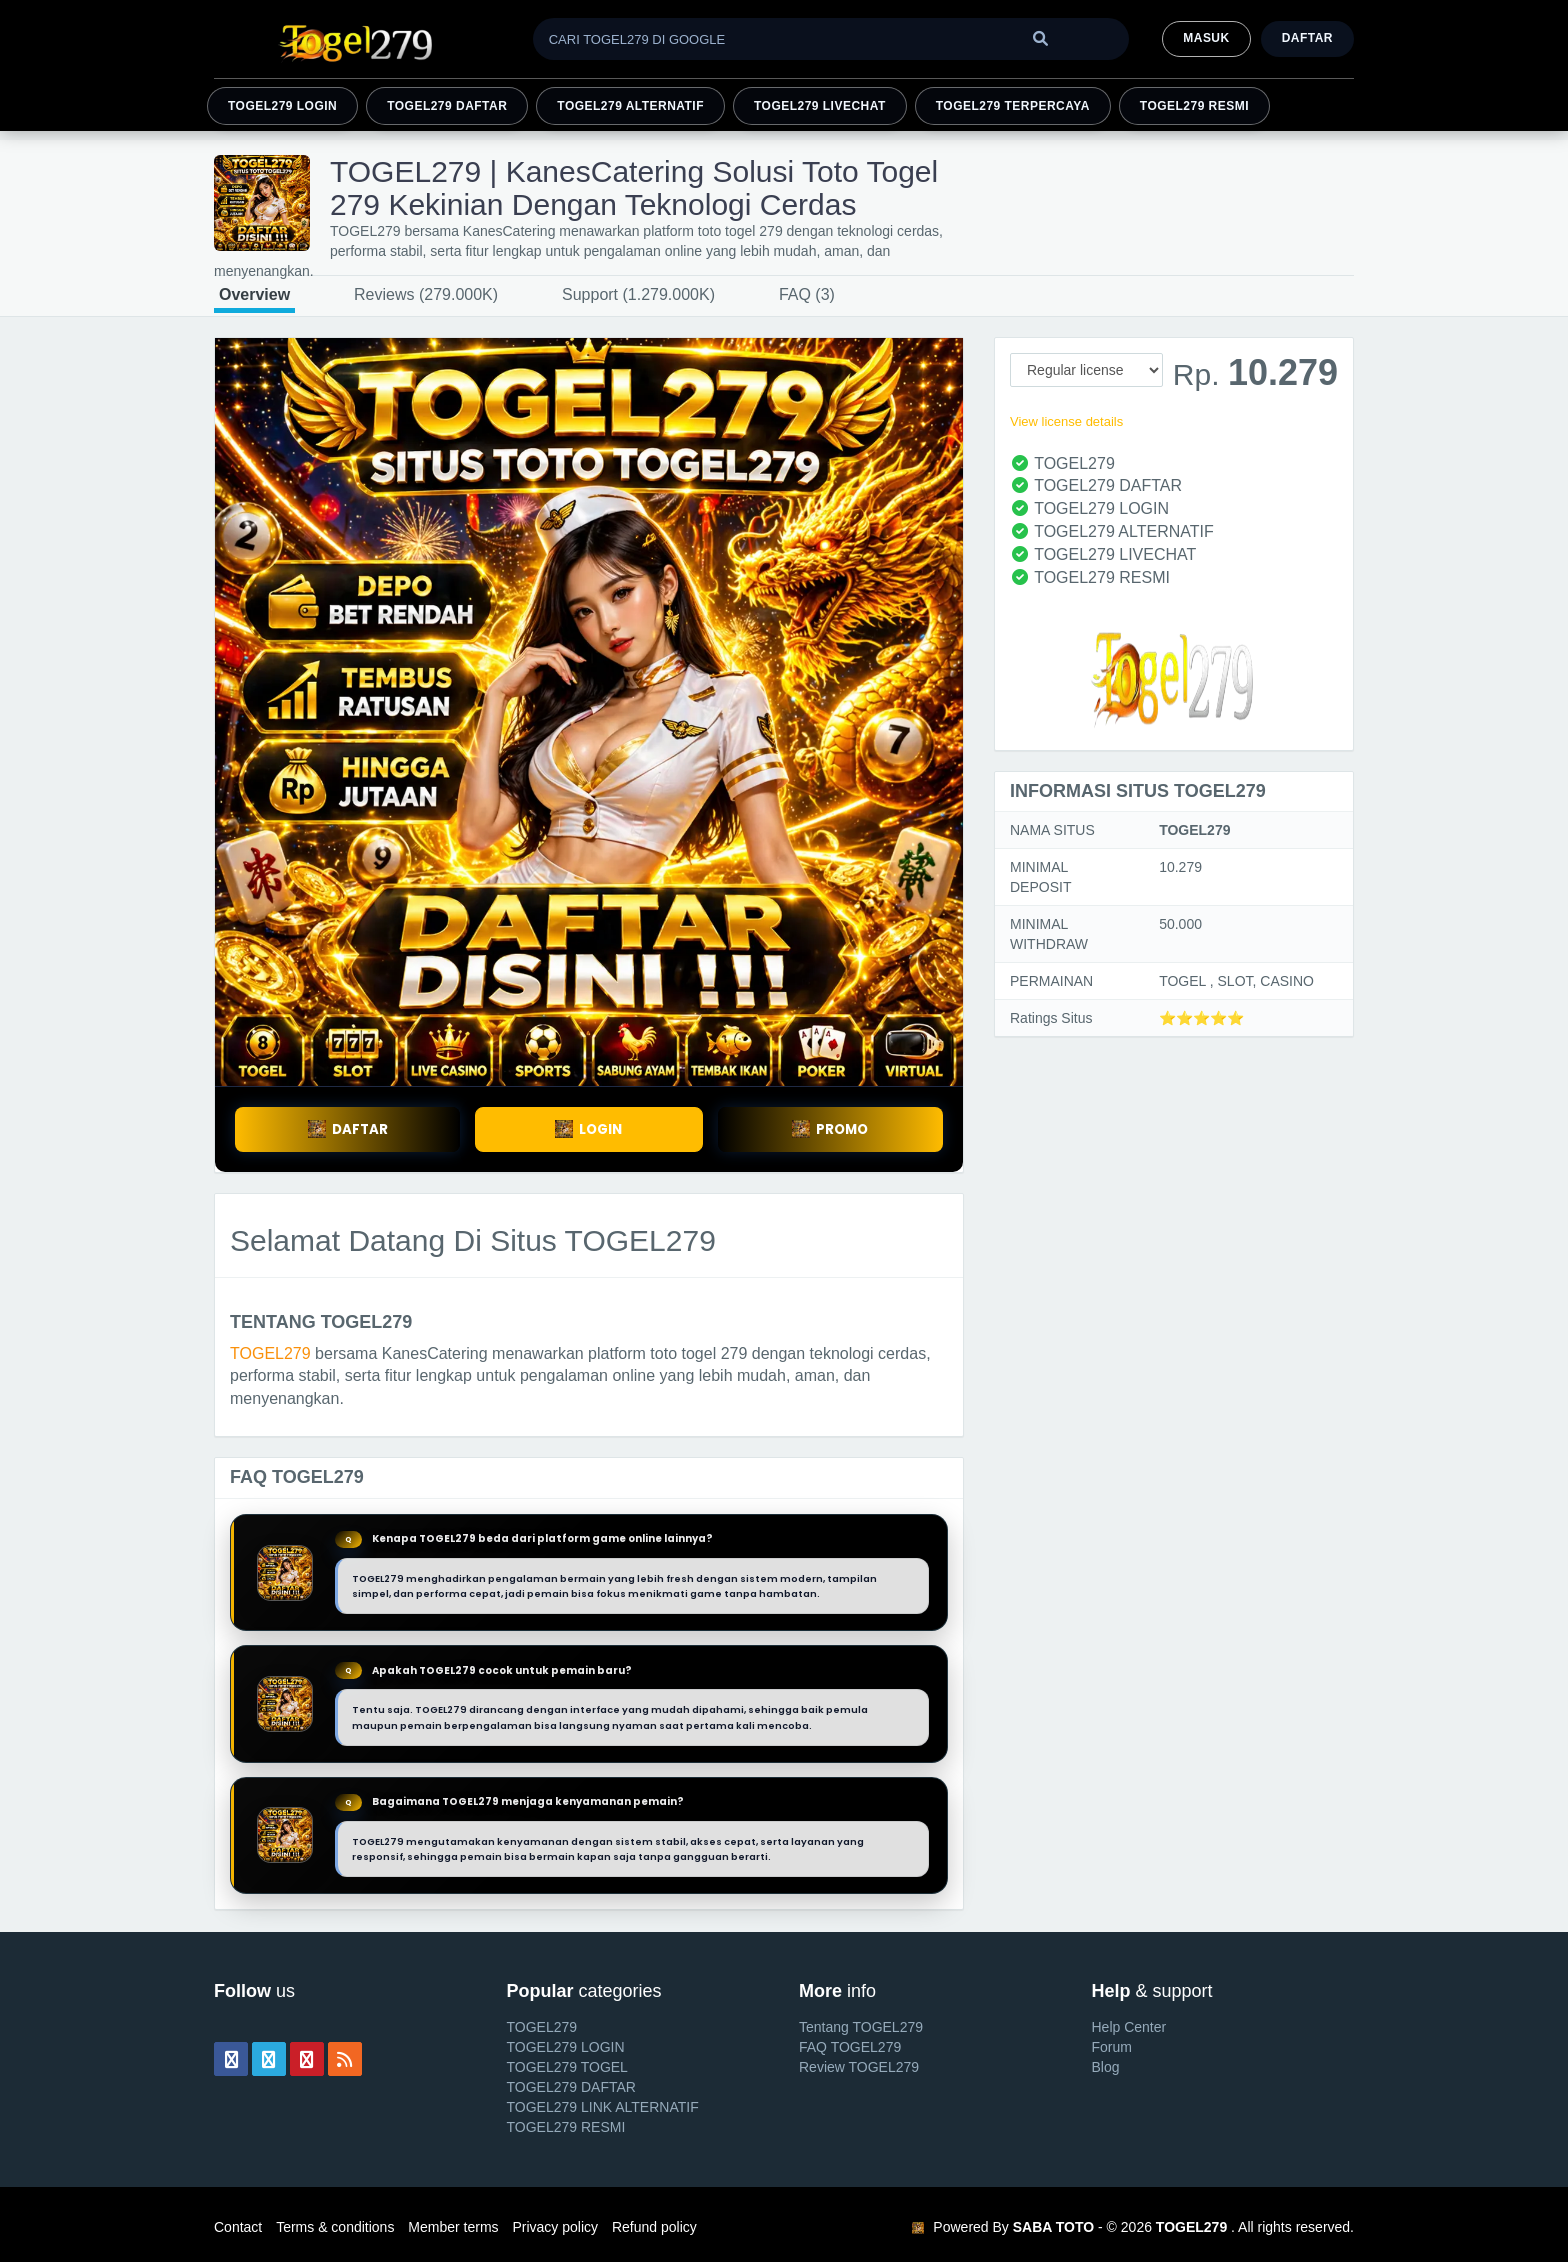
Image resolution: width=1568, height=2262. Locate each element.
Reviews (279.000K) (426, 294)
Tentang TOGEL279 (861, 2027)
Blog (1106, 2067)
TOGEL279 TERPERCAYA (1013, 106)
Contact (238, 2227)
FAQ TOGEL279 (850, 2047)
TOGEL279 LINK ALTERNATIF (603, 2107)
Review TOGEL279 (859, 2067)
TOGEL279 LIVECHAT (820, 106)
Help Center (1129, 2027)
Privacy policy (555, 2227)
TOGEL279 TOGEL (567, 2067)
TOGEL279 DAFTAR (447, 106)
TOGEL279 (270, 1353)
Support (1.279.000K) (638, 294)
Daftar (1307, 38)
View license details (1066, 421)
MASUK (1206, 38)
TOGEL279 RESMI (1194, 106)
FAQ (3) (807, 294)
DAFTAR (348, 1129)
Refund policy (654, 2227)
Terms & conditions (335, 2227)
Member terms (453, 2227)
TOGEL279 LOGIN (282, 106)
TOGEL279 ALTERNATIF (630, 106)
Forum (1112, 2047)
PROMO (830, 1129)
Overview (254, 294)
